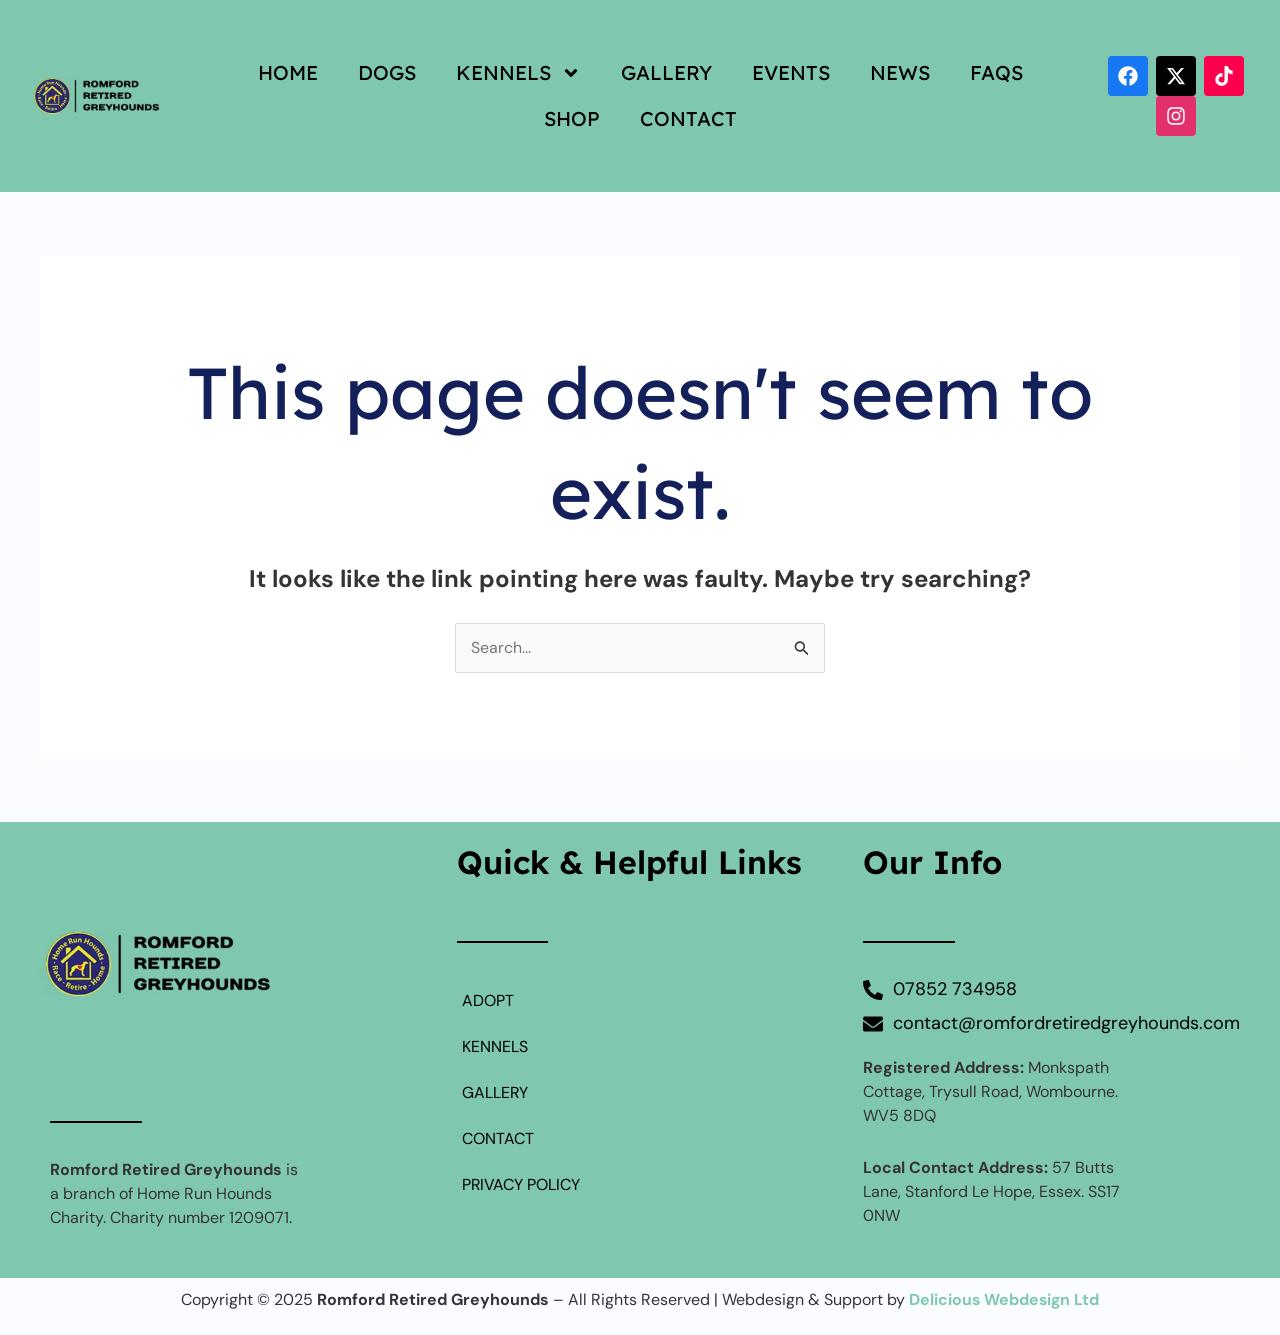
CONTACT (688, 118)
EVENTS (791, 72)
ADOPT (488, 1001)
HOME (288, 72)
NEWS (900, 72)
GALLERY (666, 72)
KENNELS (518, 73)
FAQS (996, 72)
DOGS (387, 72)
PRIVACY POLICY (521, 1185)
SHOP (572, 118)
